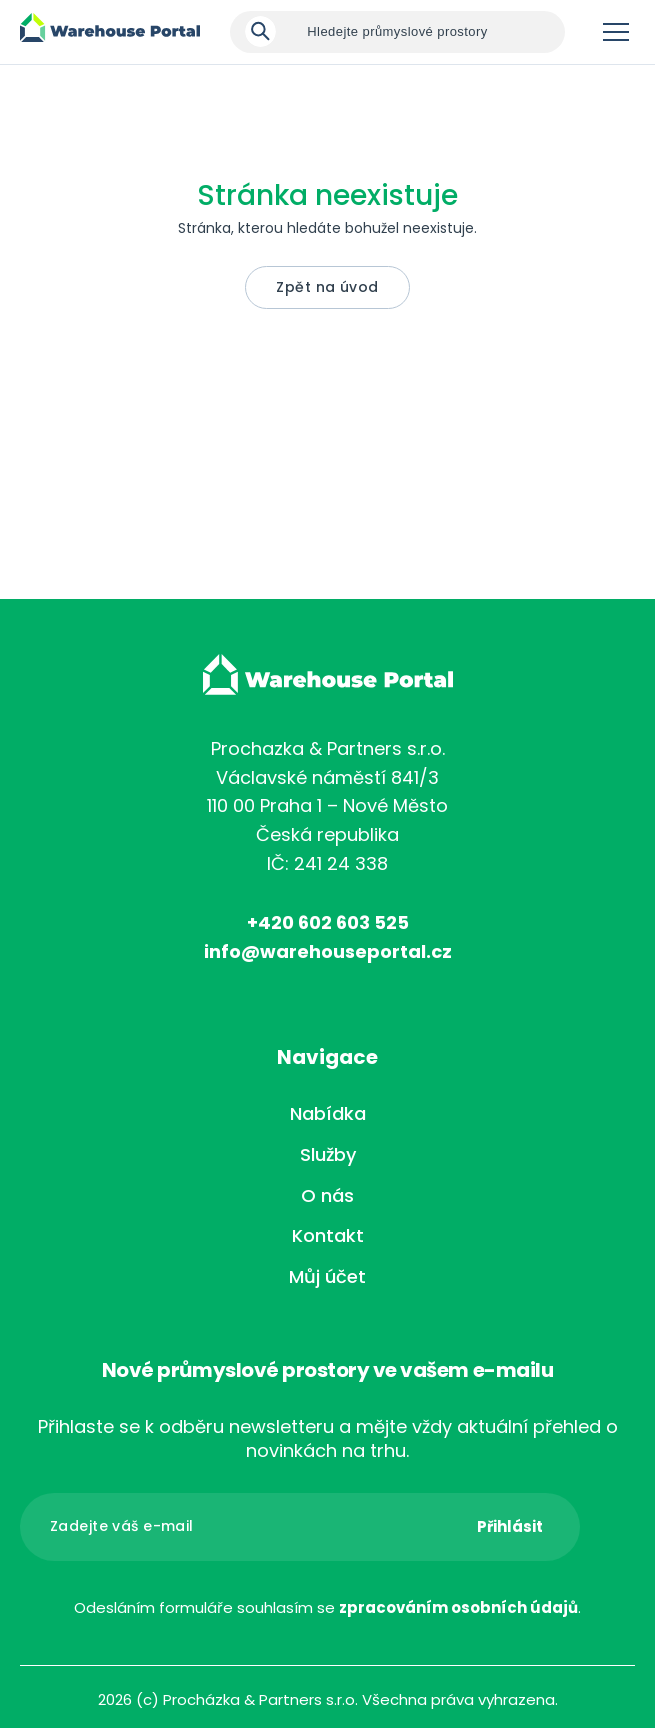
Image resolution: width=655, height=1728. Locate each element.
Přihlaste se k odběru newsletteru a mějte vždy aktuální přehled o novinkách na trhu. (328, 1439)
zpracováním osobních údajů (458, 1607)
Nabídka (328, 1113)
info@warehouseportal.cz (328, 951)
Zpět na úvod (327, 287)
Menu (616, 32)
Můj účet (327, 1276)
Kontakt (328, 1235)
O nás (327, 1195)
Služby (328, 1154)
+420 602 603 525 (328, 922)
